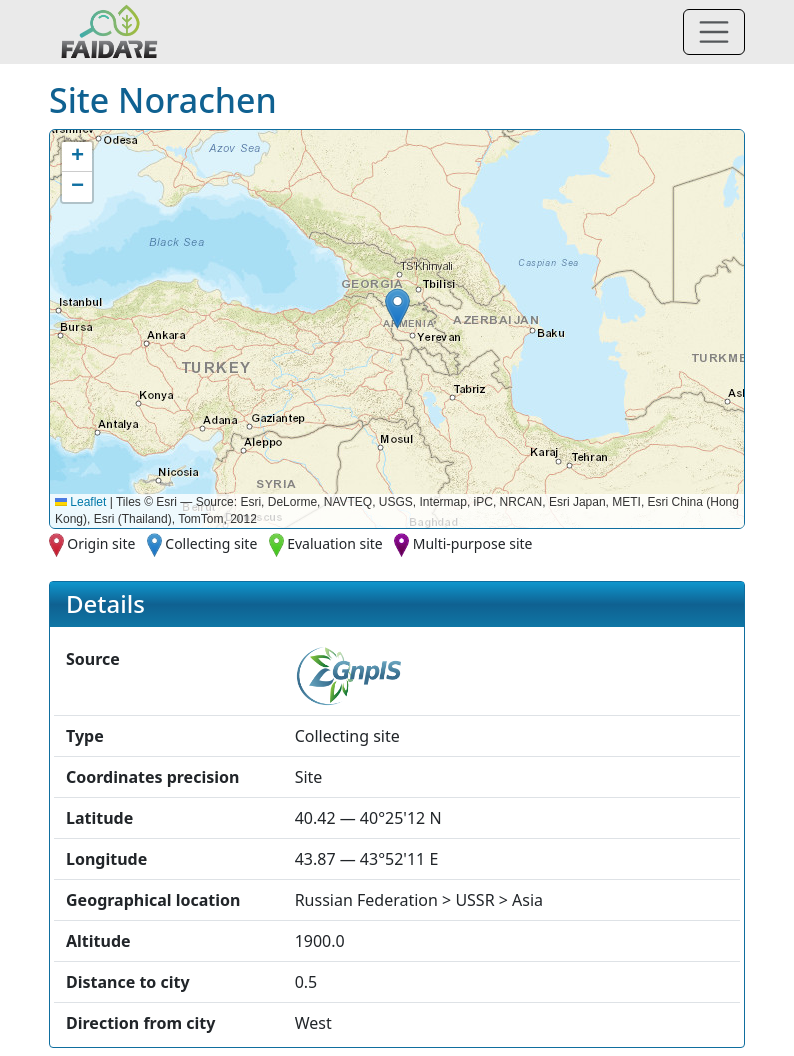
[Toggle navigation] (714, 32)
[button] (397, 308)
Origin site (101, 543)
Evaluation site (335, 543)
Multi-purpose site (473, 543)
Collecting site (211, 543)
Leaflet (80, 502)
